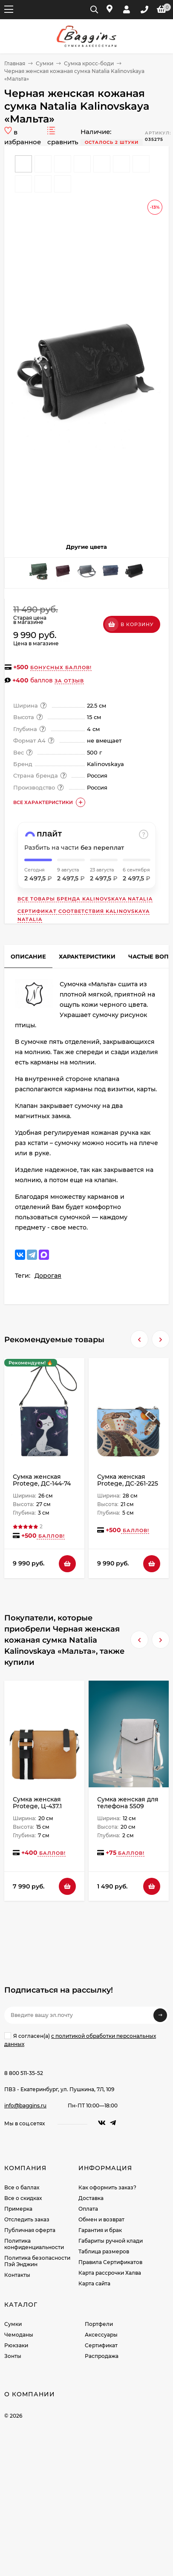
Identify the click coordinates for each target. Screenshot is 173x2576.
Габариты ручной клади (110, 2241)
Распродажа (101, 2356)
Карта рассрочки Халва (109, 2273)
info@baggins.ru (25, 2105)
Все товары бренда (85, 899)
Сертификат (101, 2345)
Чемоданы (18, 2334)
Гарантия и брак (100, 2230)
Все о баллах (21, 2187)
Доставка (91, 2198)
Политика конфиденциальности (34, 2244)
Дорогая (48, 1275)
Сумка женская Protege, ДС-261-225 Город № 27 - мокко (127, 1483)
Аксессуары (101, 2334)
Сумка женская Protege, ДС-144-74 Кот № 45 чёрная (42, 1483)
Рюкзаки (16, 2345)
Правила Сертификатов (110, 2262)
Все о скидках (23, 2198)
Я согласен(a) (80, 2039)
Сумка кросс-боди (89, 63)
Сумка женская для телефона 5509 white (128, 1806)
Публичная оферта (29, 2230)
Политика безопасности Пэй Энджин (37, 2261)
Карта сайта (94, 2283)
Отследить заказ (26, 2219)
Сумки (44, 63)
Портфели (99, 2324)
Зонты (12, 2356)
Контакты (17, 2275)
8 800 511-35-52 (23, 2073)
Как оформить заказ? (107, 2187)
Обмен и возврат (101, 2219)
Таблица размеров (103, 2251)
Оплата (88, 2209)
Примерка (18, 2209)
